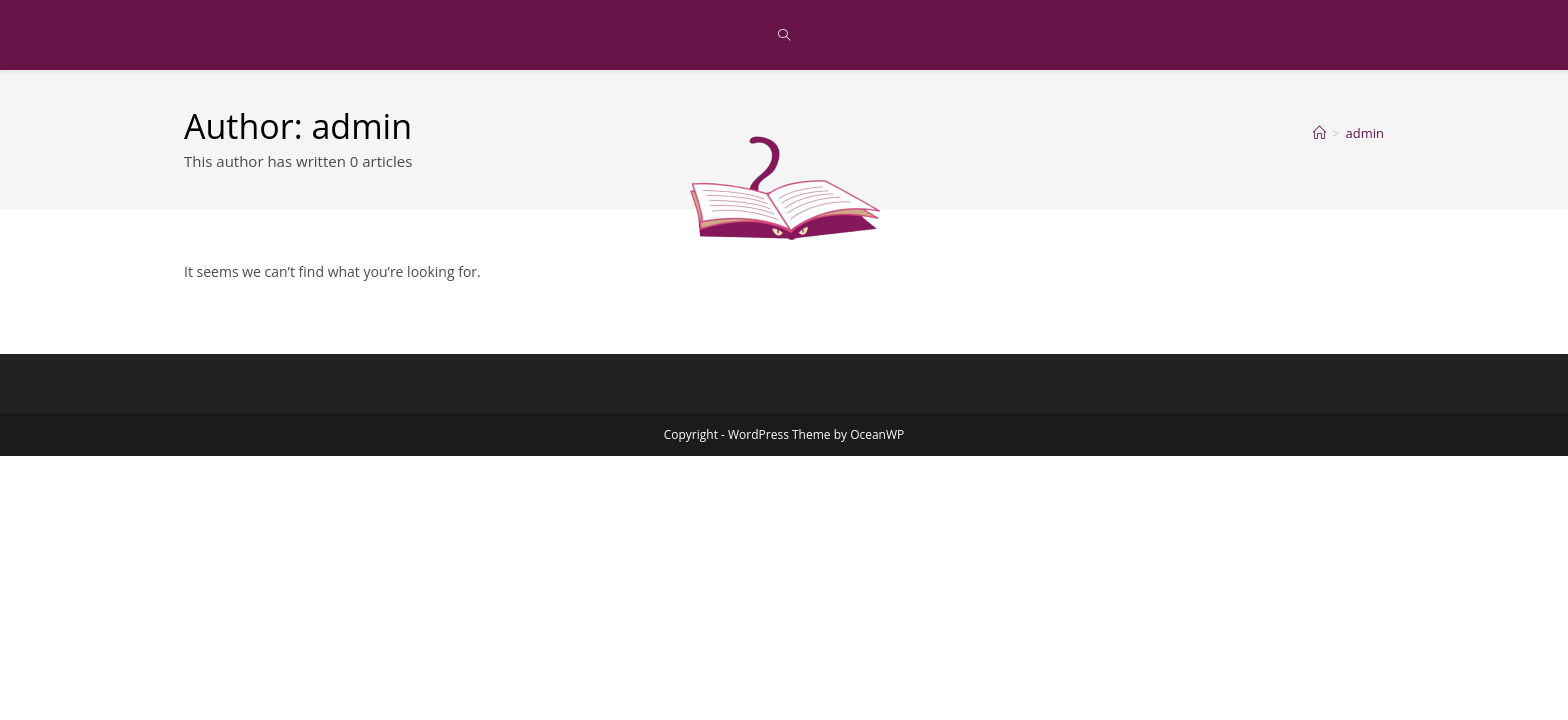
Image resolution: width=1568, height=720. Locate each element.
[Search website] (784, 36)
